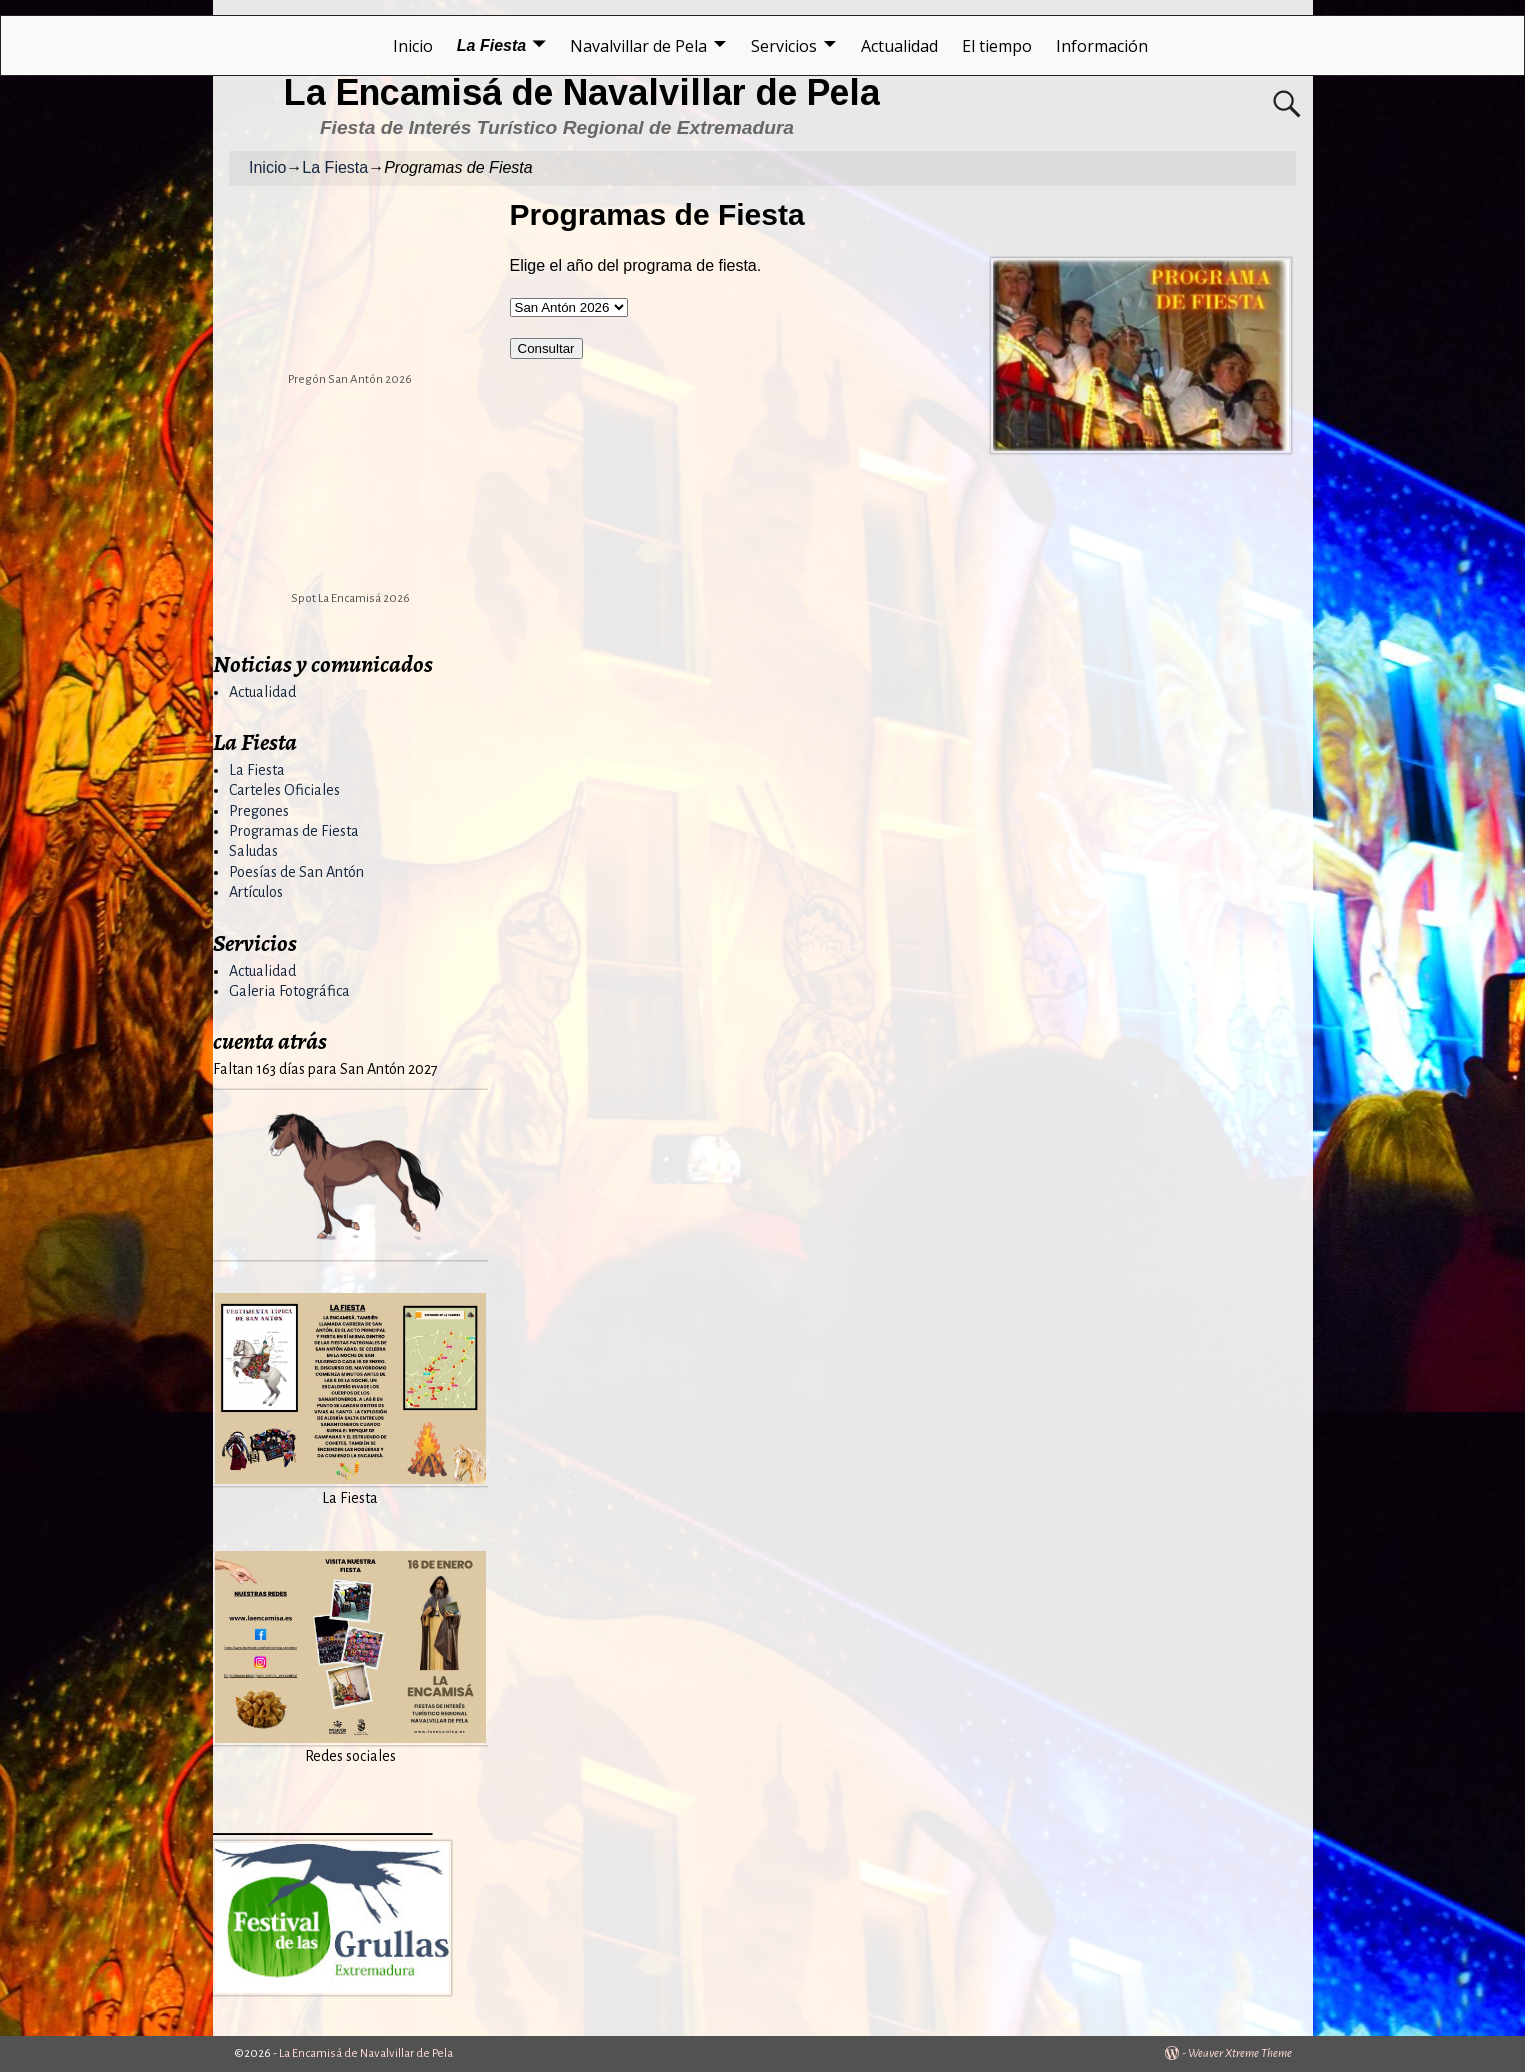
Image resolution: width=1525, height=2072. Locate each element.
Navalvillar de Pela (638, 46)
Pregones (259, 811)
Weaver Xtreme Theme (1240, 2053)
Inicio (413, 46)
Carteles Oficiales (284, 790)
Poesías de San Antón (296, 872)
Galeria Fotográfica (289, 991)
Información (1102, 46)
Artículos (256, 892)
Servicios (784, 46)
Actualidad (899, 46)
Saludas (253, 851)
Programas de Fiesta (294, 831)
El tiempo (997, 46)
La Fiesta (491, 45)
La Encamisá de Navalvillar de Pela (582, 92)
